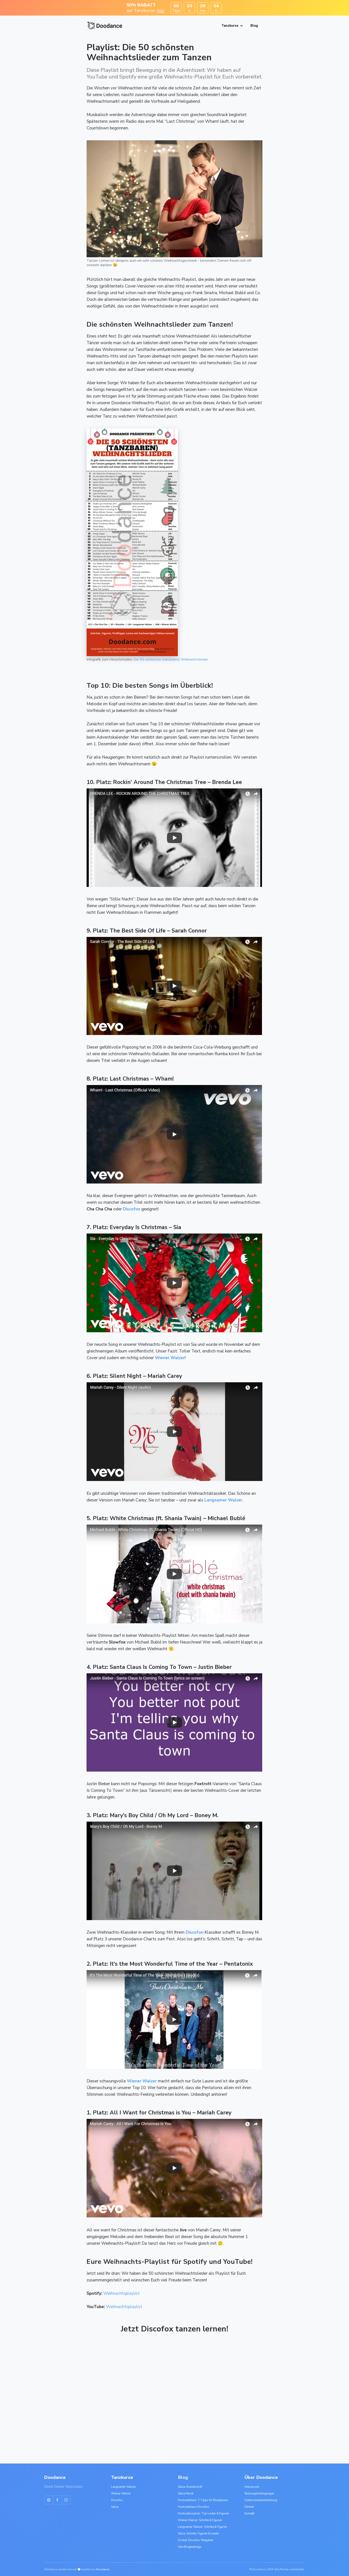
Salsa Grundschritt (190, 2487)
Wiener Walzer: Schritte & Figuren (200, 2520)
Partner (249, 2507)
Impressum (252, 2487)
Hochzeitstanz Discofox (193, 2507)
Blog (254, 25)
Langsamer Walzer (123, 2487)
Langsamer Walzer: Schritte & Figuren (202, 2527)
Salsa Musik (185, 2494)
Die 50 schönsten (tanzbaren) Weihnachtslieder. (171, 659)
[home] (105, 25)
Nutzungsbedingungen (259, 2494)
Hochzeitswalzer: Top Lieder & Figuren (203, 2514)
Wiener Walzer (121, 2494)
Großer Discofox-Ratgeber (195, 2540)
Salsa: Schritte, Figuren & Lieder (198, 2534)
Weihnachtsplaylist (121, 2293)
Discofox (117, 2500)
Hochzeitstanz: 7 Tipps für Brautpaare (203, 2500)
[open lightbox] (174, 837)
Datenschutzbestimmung (261, 2500)
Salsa (114, 2507)
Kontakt (249, 2514)
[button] (231, 25)
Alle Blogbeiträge (189, 2547)
